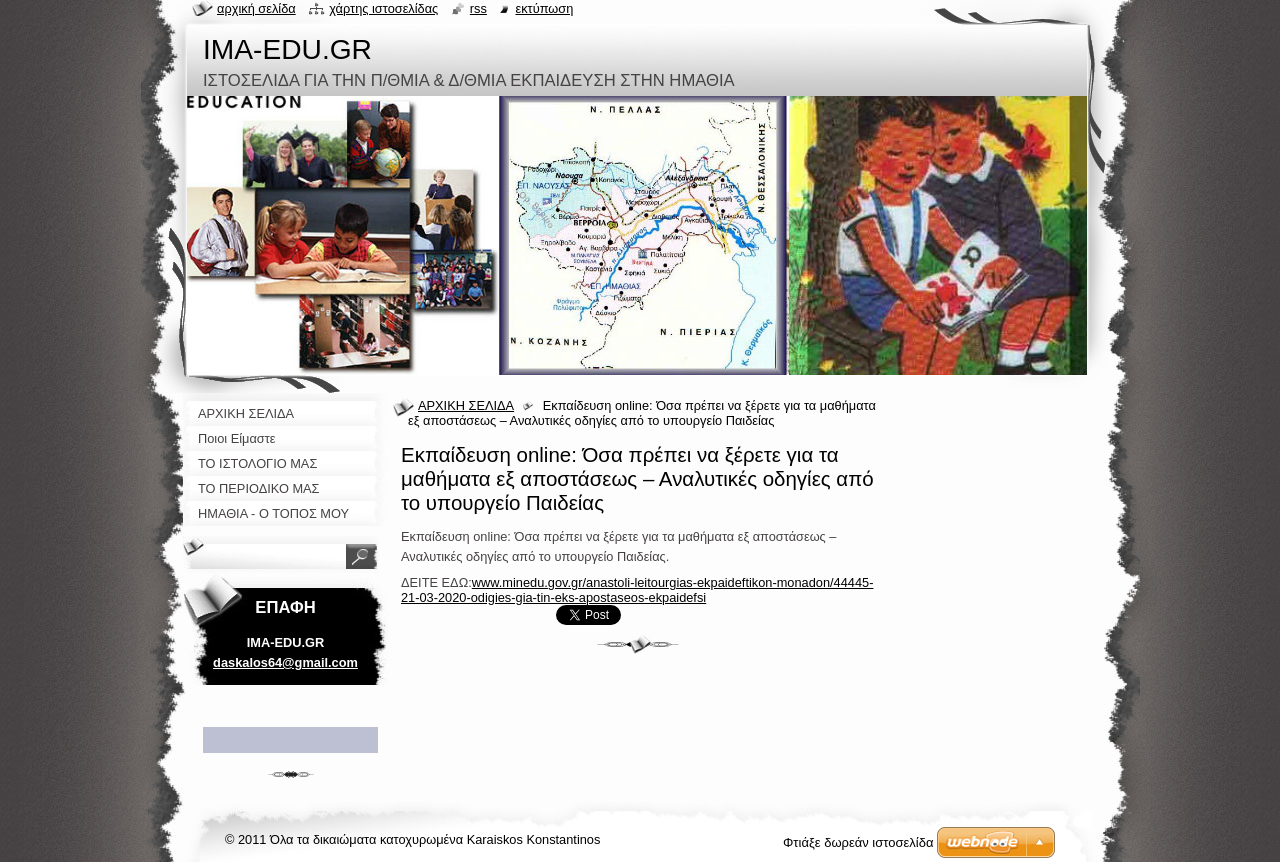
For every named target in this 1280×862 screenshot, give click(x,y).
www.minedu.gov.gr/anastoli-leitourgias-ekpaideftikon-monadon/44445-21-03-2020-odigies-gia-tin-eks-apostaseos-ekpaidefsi (637, 590)
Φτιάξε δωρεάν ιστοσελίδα (858, 842)
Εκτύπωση (544, 8)
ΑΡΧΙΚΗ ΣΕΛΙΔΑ (466, 405)
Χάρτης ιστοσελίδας (383, 8)
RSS (478, 8)
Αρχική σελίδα (256, 8)
